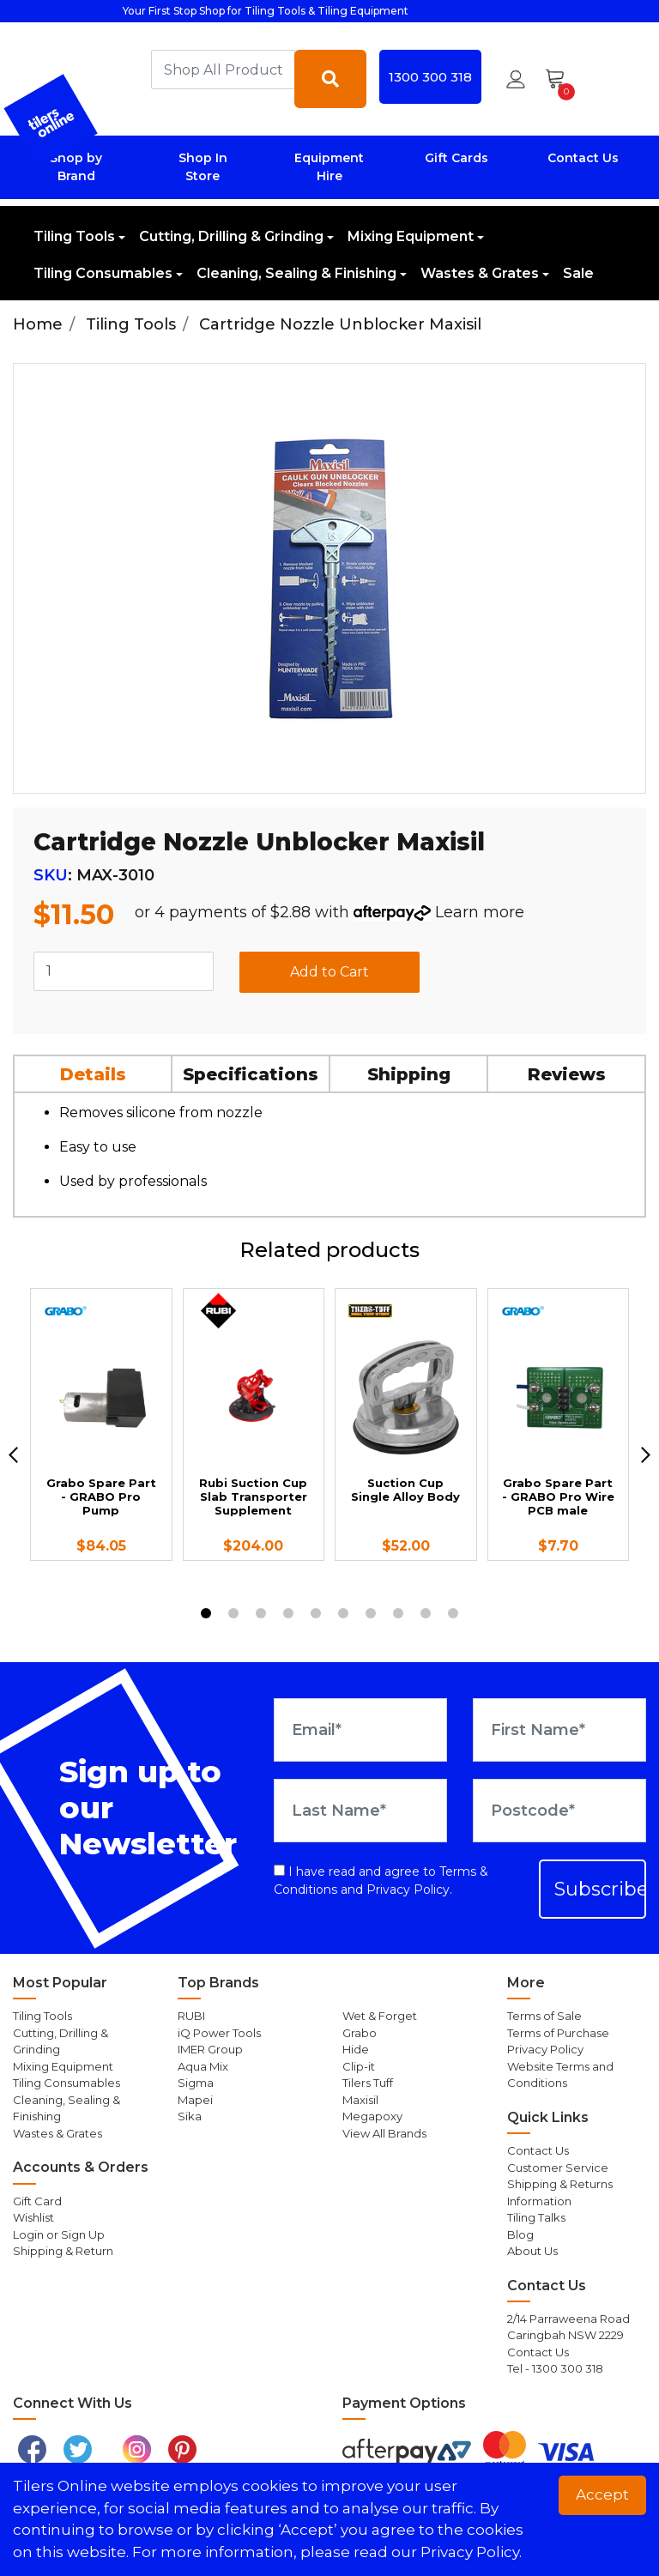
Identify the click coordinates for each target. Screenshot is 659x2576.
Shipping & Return (63, 2251)
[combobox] (223, 69)
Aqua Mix (203, 2066)
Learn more (479, 912)
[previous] (13, 1455)
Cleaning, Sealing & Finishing (296, 273)
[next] (645, 1455)
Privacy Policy (408, 1889)
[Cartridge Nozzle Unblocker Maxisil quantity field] (123, 971)
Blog (520, 2234)
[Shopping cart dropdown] (561, 78)
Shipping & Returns (560, 2184)
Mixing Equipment (411, 236)
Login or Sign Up (59, 2234)
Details (93, 1074)
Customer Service (557, 2167)
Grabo (359, 2033)
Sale (578, 273)
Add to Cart (329, 972)
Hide (355, 2049)
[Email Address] (360, 1730)
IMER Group (210, 2049)
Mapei (195, 2100)
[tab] (93, 1073)
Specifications (250, 1074)
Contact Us (583, 158)
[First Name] (559, 1730)
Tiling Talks (536, 2217)
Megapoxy (372, 2116)
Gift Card (37, 2201)
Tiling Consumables (102, 273)
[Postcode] (559, 1810)
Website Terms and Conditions (560, 2074)
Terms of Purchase (558, 2033)
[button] (515, 78)
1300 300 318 (430, 77)
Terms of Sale (544, 2016)
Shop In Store (202, 167)
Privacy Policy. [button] (471, 2552)
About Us (532, 2251)
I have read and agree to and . (381, 1880)
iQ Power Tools (219, 2033)
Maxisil (360, 2100)
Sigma (196, 2082)
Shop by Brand (76, 167)
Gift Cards (456, 158)
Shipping (408, 1074)
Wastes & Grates (479, 273)
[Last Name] (360, 1810)
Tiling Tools (74, 236)
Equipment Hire (329, 167)
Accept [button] (602, 2494)
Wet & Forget (379, 2016)
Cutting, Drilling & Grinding (231, 236)
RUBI (191, 2016)
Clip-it (358, 2066)
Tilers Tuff (367, 2082)
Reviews (567, 1074)
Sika (190, 2116)
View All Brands (384, 2133)
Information (539, 2201)
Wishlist (33, 2217)
